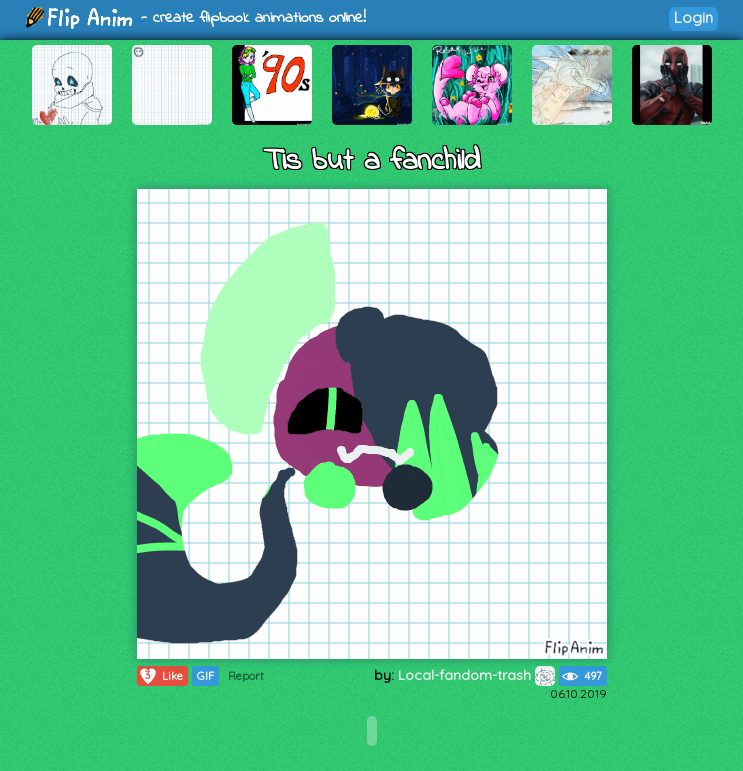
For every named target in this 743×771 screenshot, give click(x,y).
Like (160, 676)
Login (693, 17)
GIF (205, 676)
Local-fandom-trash (476, 675)
